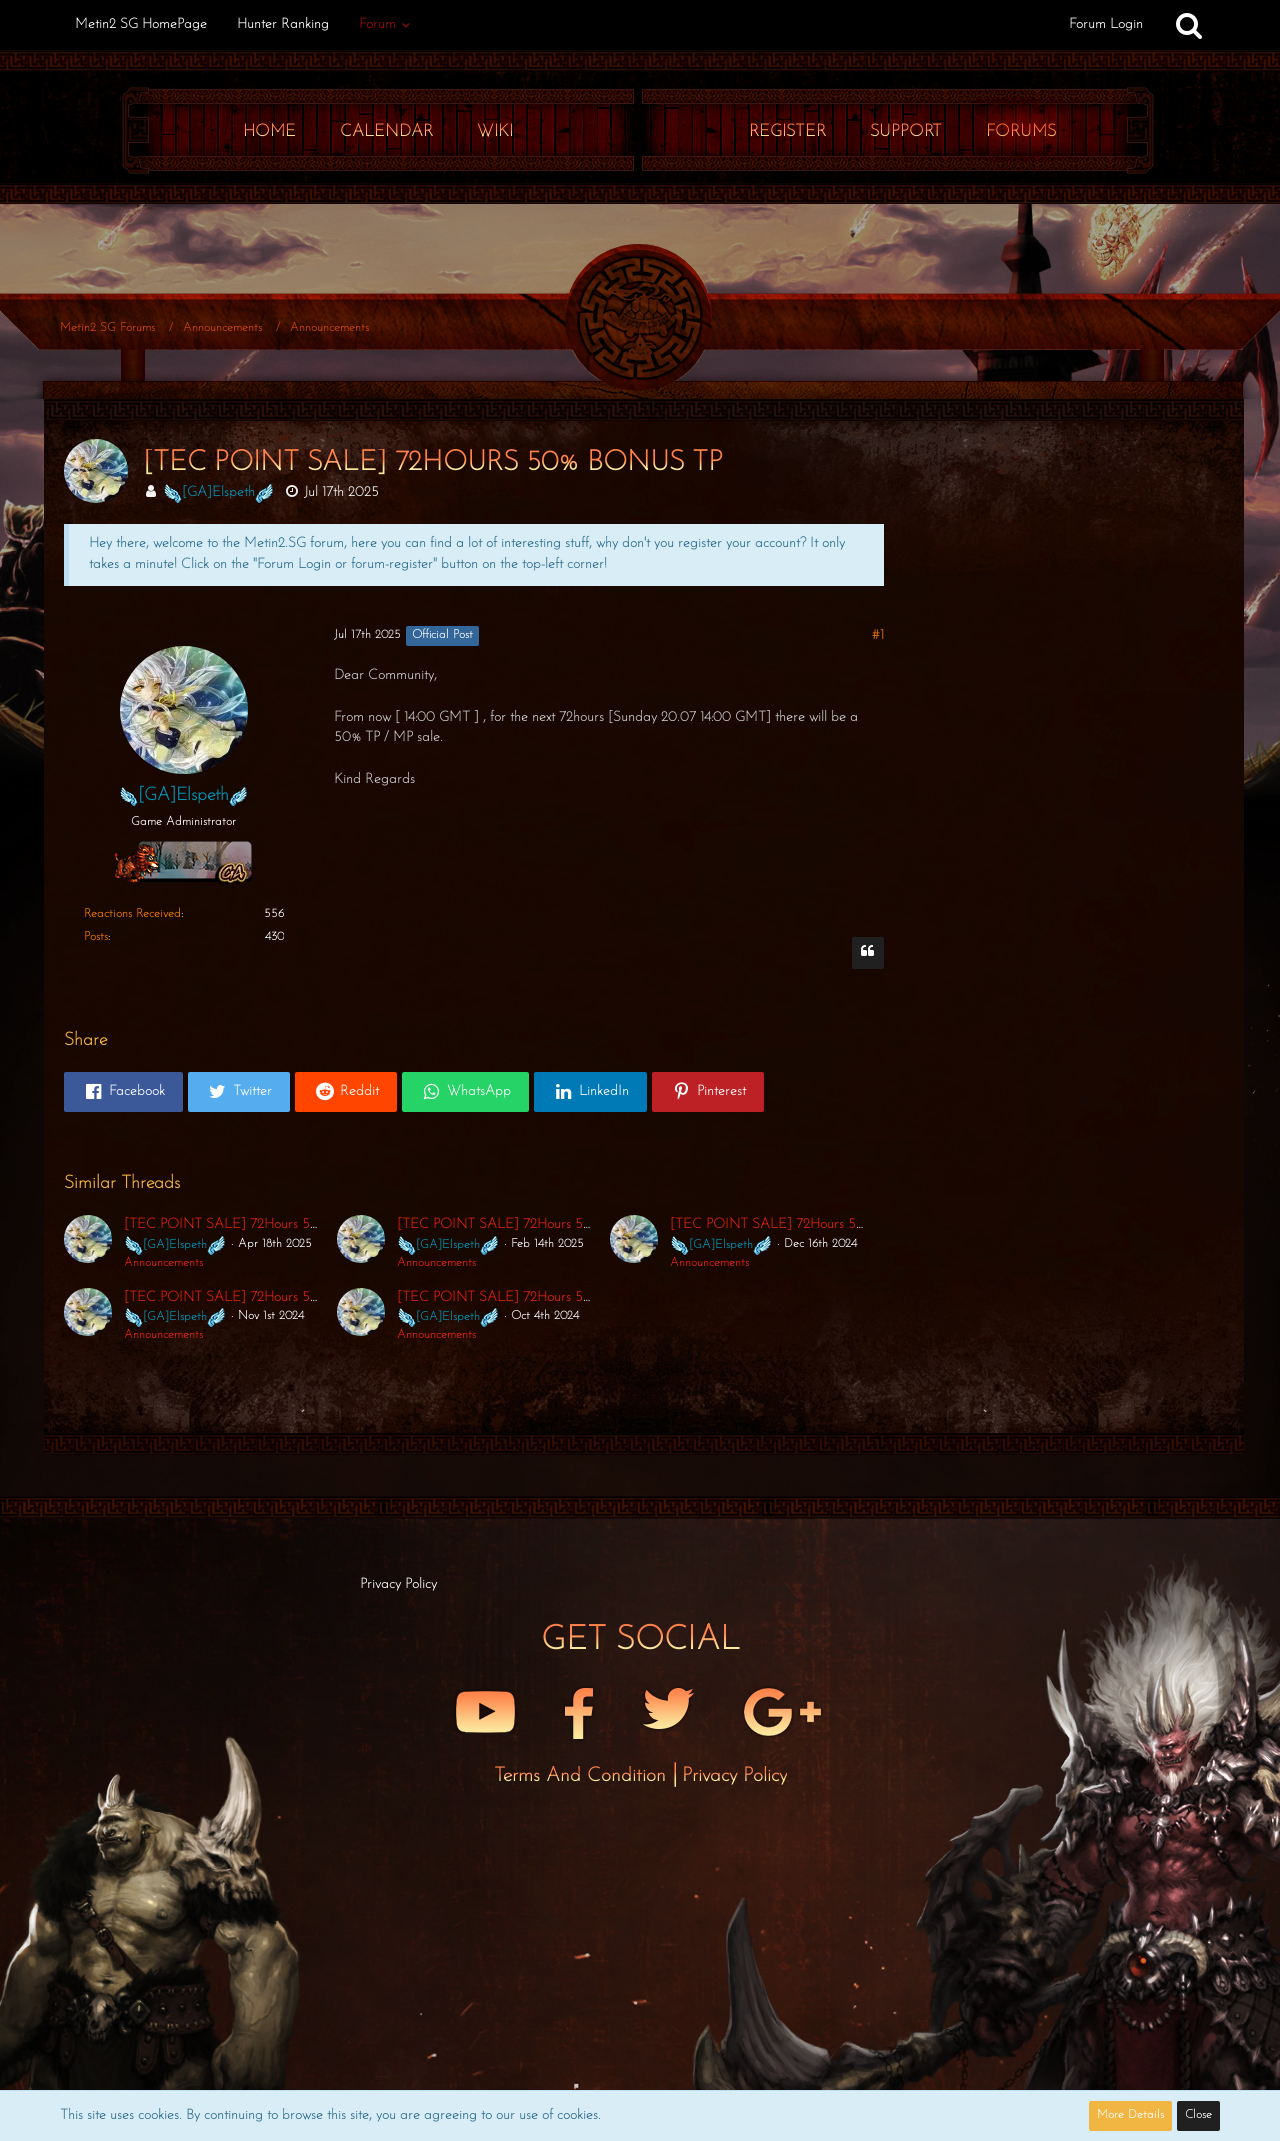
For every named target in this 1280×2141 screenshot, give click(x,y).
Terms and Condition (583, 1776)
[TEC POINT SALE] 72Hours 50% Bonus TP (255, 1224)
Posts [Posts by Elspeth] (96, 937)
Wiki (495, 131)
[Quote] (868, 953)
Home (269, 131)
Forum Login (1106, 24)
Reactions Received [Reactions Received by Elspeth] (132, 914)
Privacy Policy (734, 1776)
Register (787, 131)
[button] (123, 1092)
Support (906, 131)
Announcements (163, 1263)
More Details (1130, 2115)
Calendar (386, 131)
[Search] (1189, 25)
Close (1198, 2115)
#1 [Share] (878, 635)
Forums (1021, 131)
